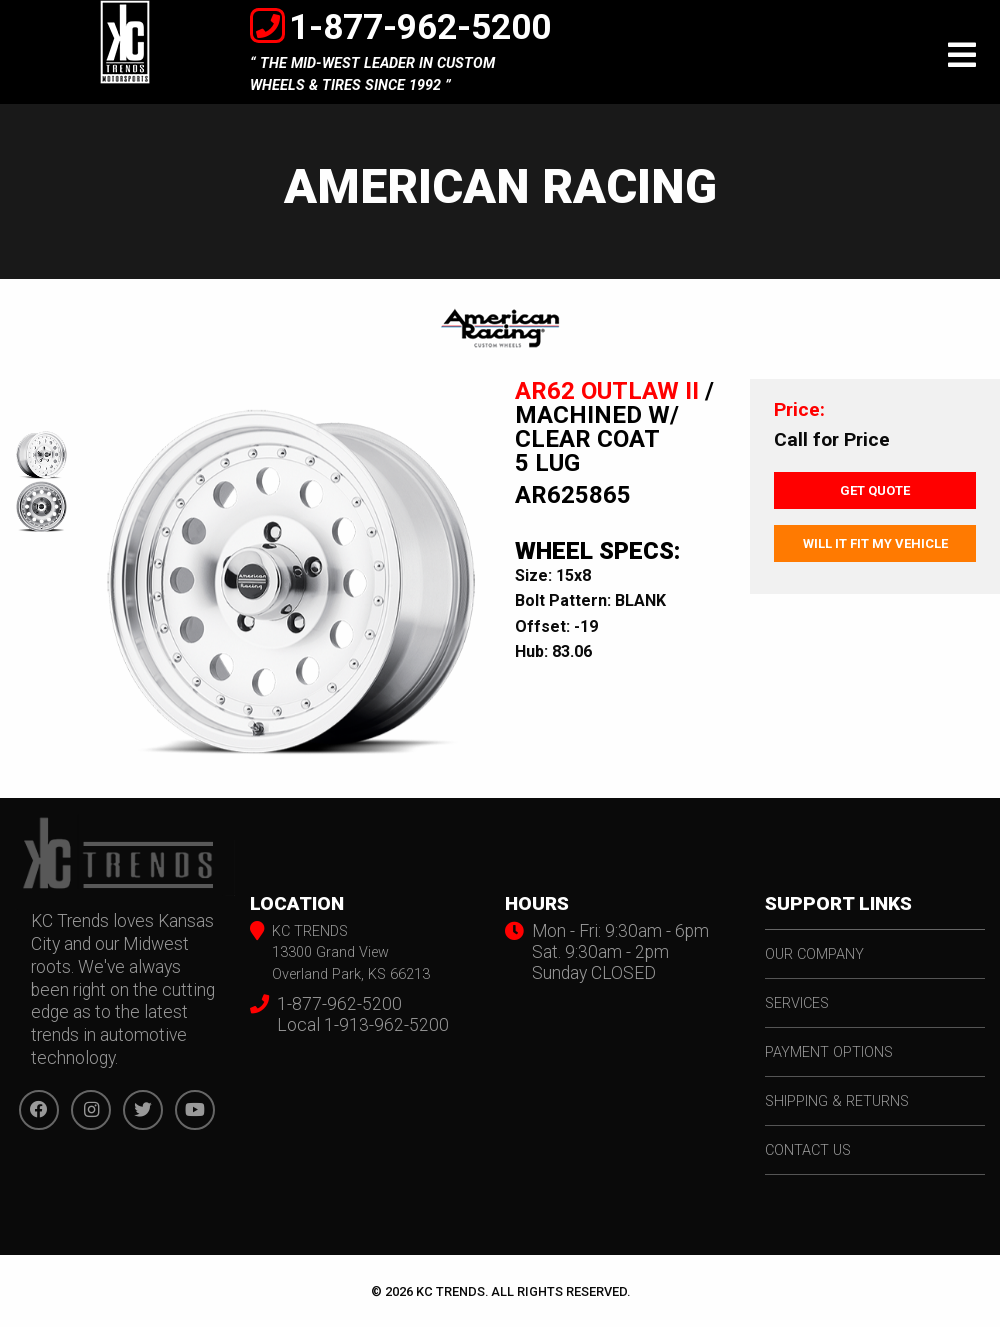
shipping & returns (837, 1101)
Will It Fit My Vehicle (875, 543)
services (797, 1003)
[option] (291, 572)
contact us (808, 1150)
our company (814, 954)
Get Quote (875, 490)
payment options (829, 1052)
